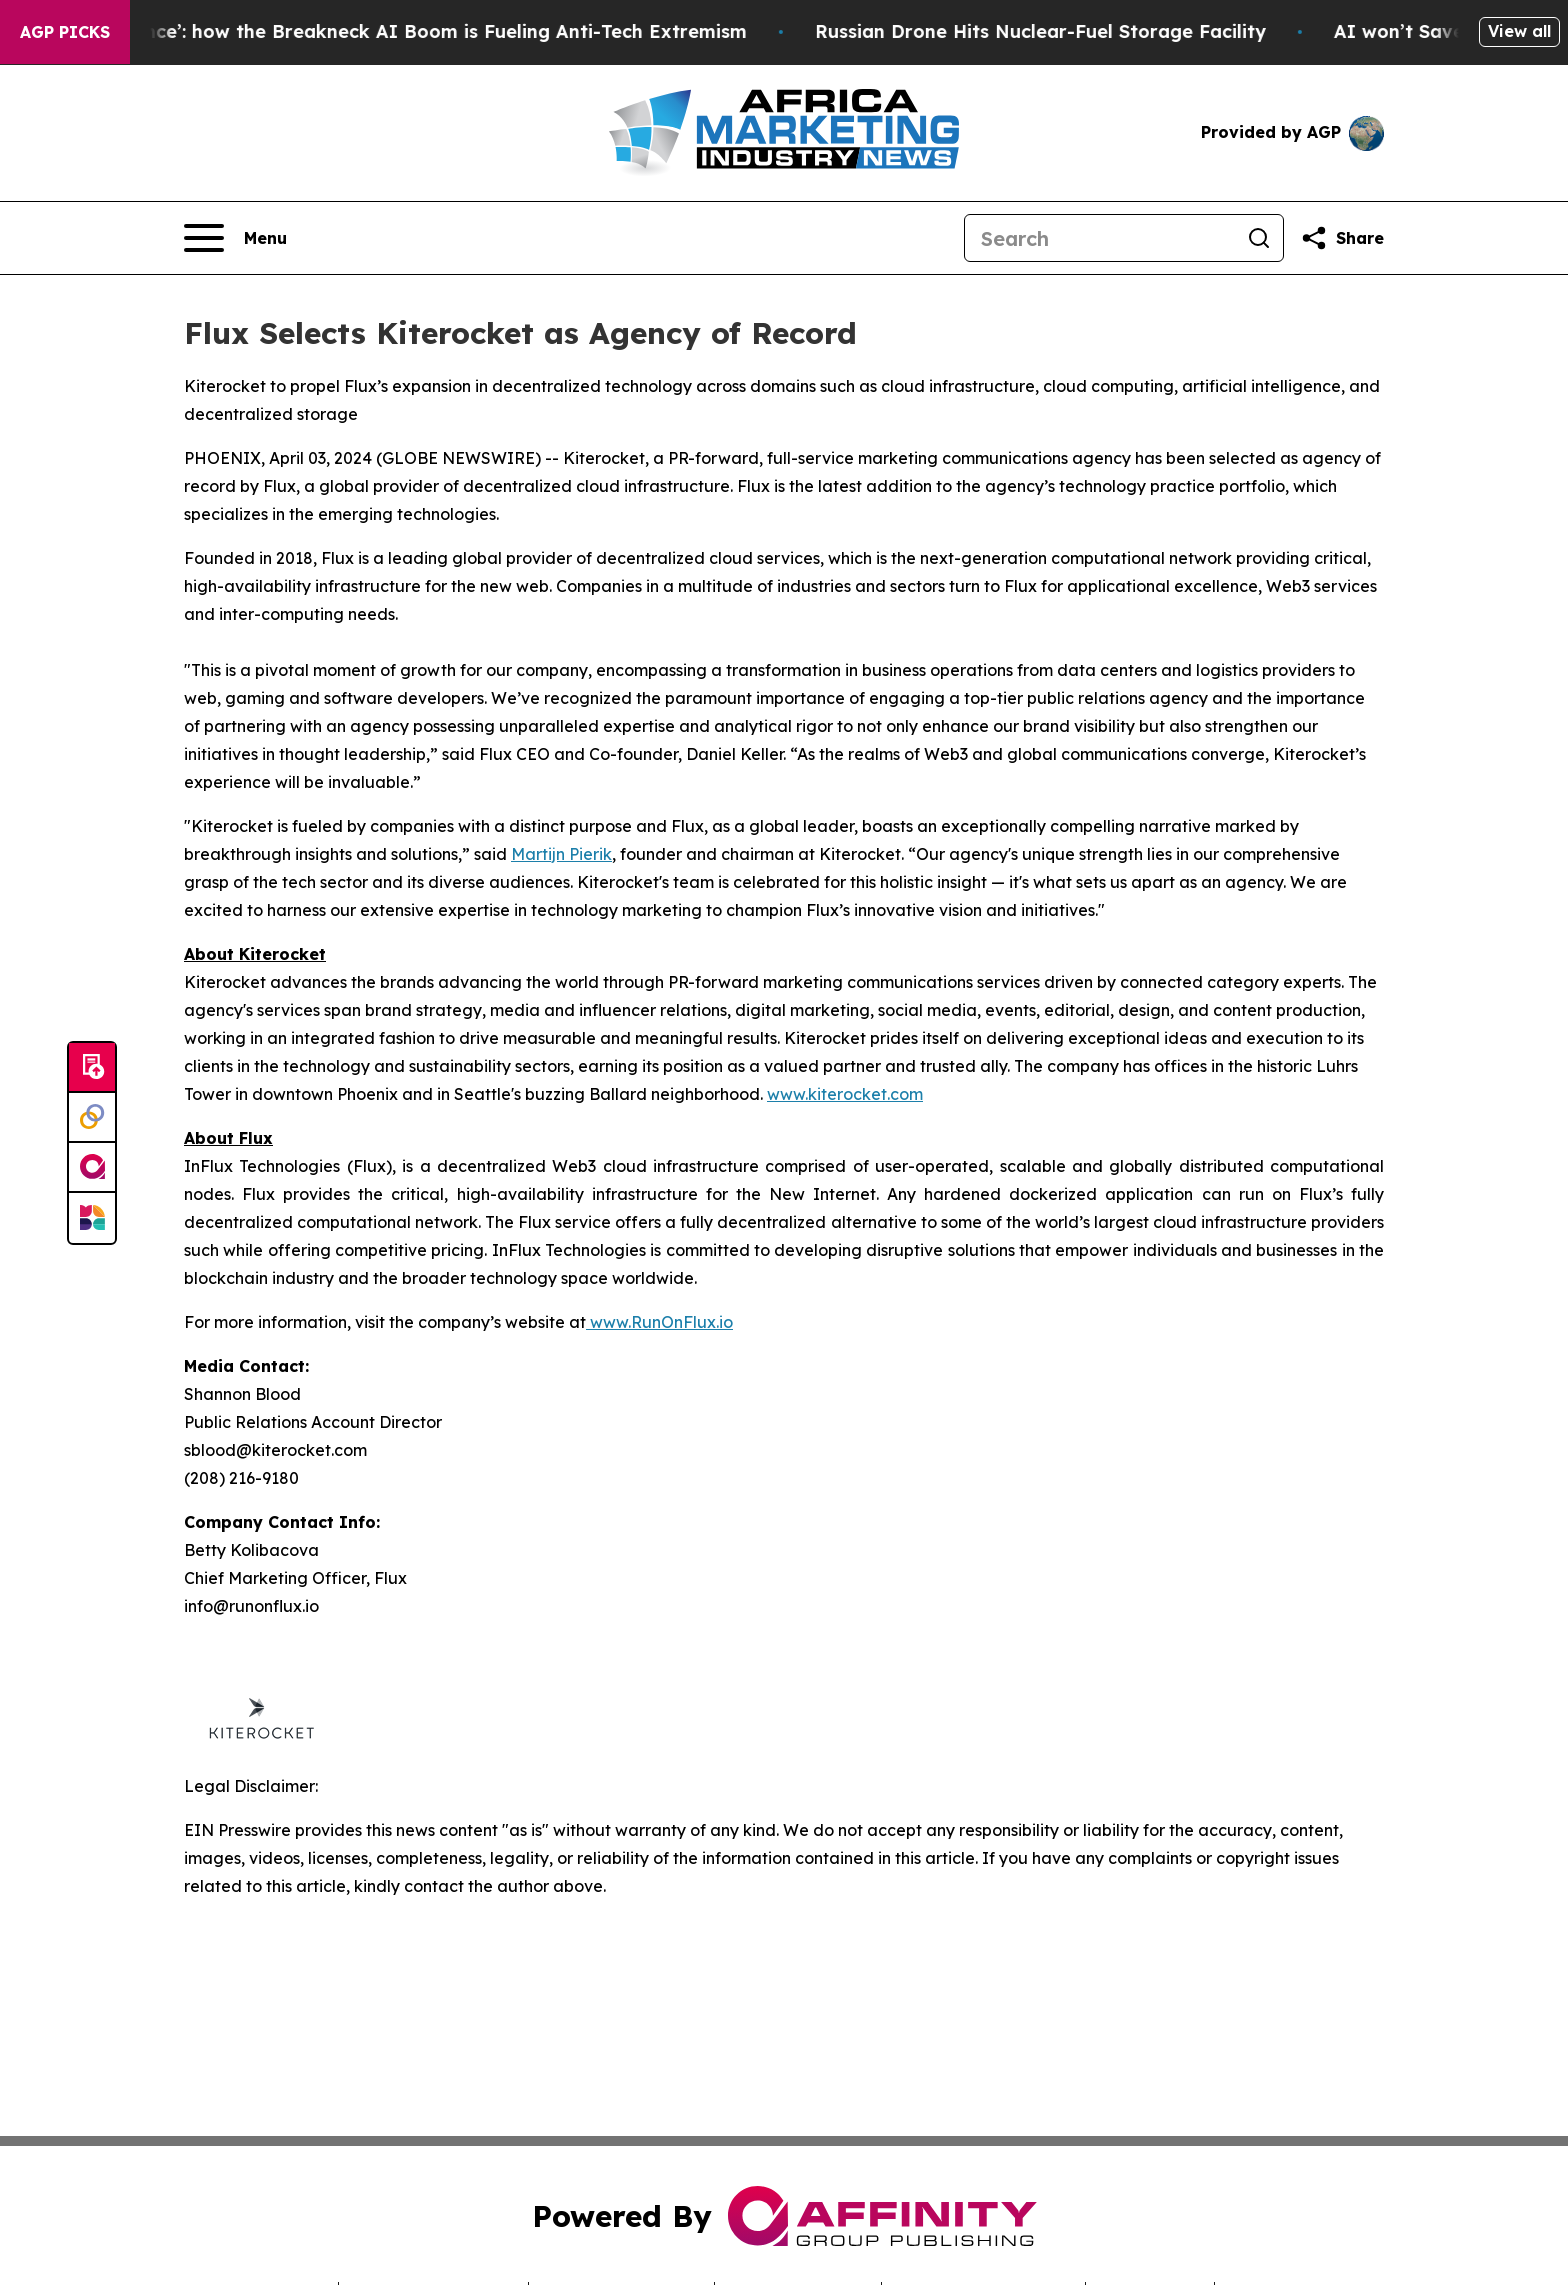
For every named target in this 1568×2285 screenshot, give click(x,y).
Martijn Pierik (561, 854)
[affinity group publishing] (92, 1168)
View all (1519, 31)
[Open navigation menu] (235, 238)
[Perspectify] (92, 1118)
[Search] (1100, 238)
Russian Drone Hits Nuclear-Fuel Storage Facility (1101, 31)
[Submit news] (92, 1068)
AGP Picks (65, 32)
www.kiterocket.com (845, 1094)
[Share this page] (1342, 238)
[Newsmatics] (92, 1218)
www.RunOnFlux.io (659, 1322)
